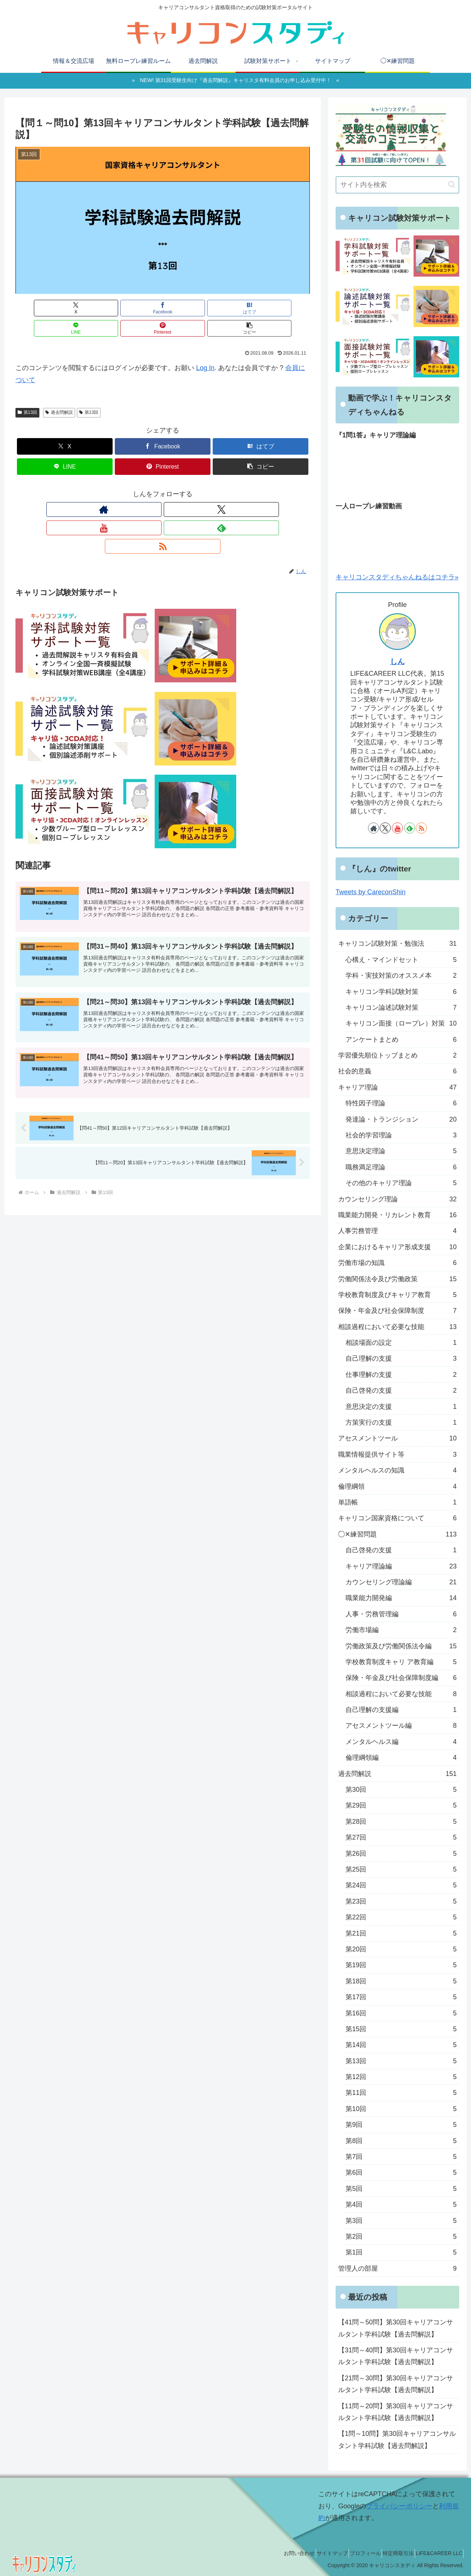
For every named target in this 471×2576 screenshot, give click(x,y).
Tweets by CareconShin (371, 892)
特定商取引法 (389, 2553)
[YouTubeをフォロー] (162, 489)
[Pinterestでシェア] (237, 308)
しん (397, 661)
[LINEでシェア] (187, 308)
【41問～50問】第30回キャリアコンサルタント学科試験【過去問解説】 (395, 2328)
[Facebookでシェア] (88, 308)
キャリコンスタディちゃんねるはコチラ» (397, 577)
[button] (286, 308)
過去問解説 (59, 392)
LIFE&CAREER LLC (436, 2553)
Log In (205, 347)
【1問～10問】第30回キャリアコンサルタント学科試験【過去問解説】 (397, 2439)
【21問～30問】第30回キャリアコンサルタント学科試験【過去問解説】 (395, 2384)
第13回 (27, 392)
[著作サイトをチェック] (128, 489)
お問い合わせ (273, 2553)
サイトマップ (312, 2553)
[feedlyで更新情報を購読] (179, 489)
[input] (397, 184)
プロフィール (351, 2553)
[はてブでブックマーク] (138, 308)
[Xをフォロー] (145, 489)
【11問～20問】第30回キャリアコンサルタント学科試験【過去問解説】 (395, 2412)
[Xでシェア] (39, 308)
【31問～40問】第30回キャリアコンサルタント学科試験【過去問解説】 (395, 2356)
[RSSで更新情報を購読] (196, 489)
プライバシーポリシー (399, 2506)
